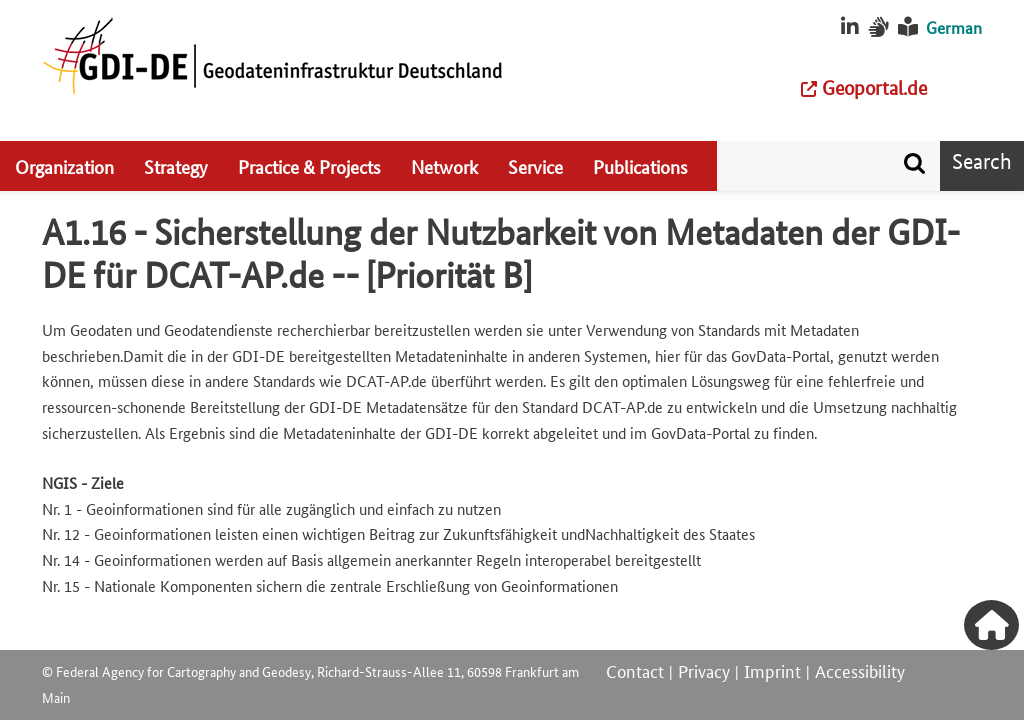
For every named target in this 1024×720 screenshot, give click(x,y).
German (954, 27)
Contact (635, 670)
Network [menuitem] (444, 166)
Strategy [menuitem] (176, 166)
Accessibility (860, 670)
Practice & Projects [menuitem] (309, 166)
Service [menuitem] (535, 166)
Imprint (772, 670)
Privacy (704, 670)
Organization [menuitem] (64, 166)
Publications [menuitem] (640, 166)
